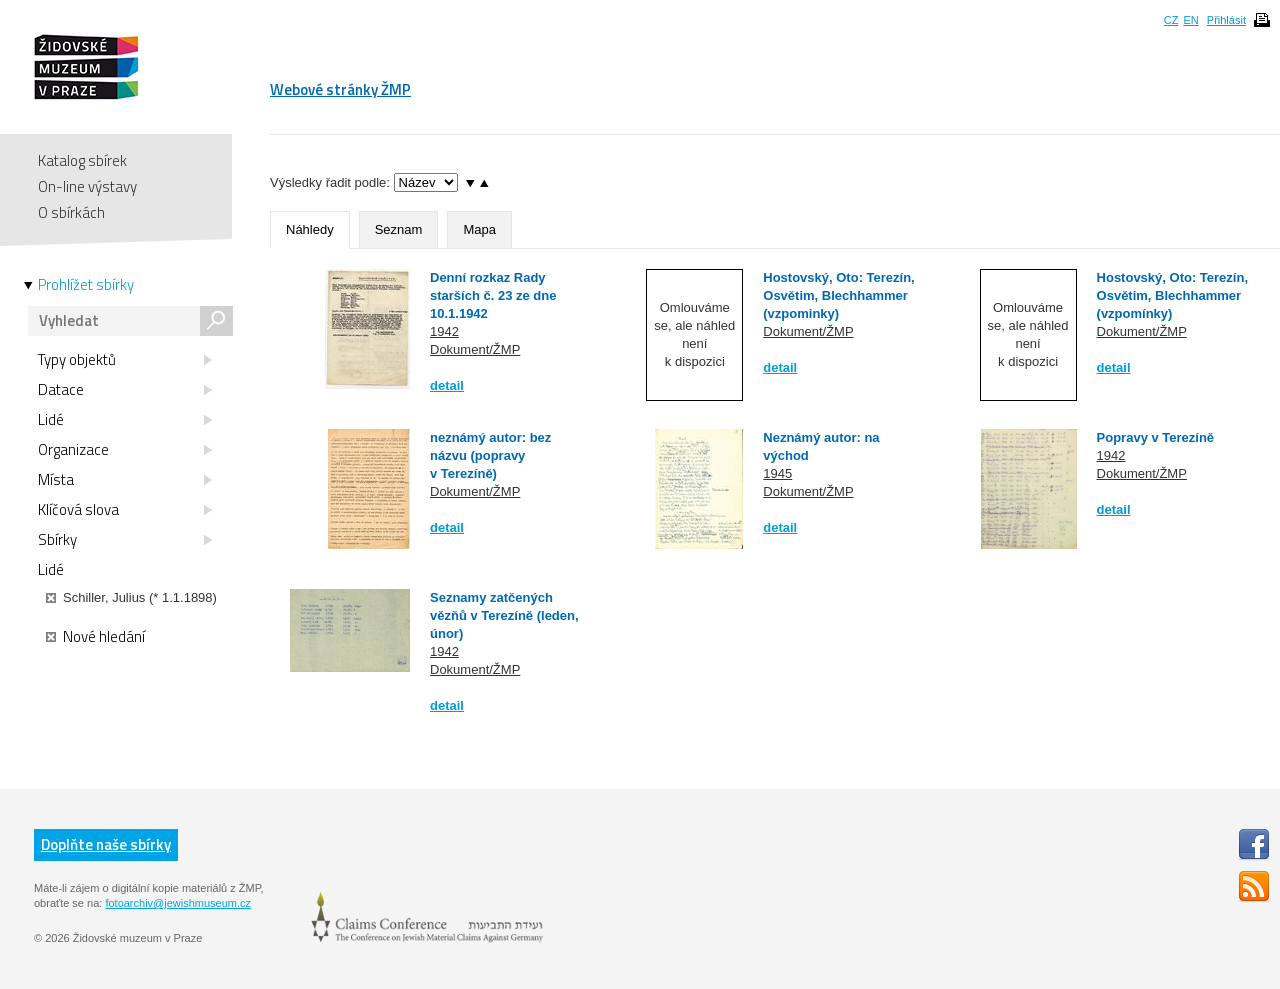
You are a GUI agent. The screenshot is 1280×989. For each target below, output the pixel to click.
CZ (1171, 20)
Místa (125, 480)
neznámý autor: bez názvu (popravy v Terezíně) (490, 455)
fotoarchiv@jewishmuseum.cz (178, 903)
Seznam (399, 229)
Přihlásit (1226, 20)
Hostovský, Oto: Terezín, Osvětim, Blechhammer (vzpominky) (838, 295)
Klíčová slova (125, 510)
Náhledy (310, 229)
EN (1190, 20)
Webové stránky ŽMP (340, 89)
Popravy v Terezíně (1156, 437)
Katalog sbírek (82, 160)
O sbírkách (71, 212)
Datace (125, 390)
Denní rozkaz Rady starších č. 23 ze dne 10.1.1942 (493, 295)
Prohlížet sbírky (86, 285)
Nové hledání (95, 637)
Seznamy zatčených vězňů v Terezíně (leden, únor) (504, 615)
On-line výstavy (87, 186)
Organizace (125, 450)
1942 (444, 331)
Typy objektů (125, 360)
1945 (777, 473)
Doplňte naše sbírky (106, 844)
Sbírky (125, 540)
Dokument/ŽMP (475, 349)
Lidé (125, 420)
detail (447, 385)
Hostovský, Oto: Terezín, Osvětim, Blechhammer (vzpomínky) (1172, 295)
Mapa (479, 229)
